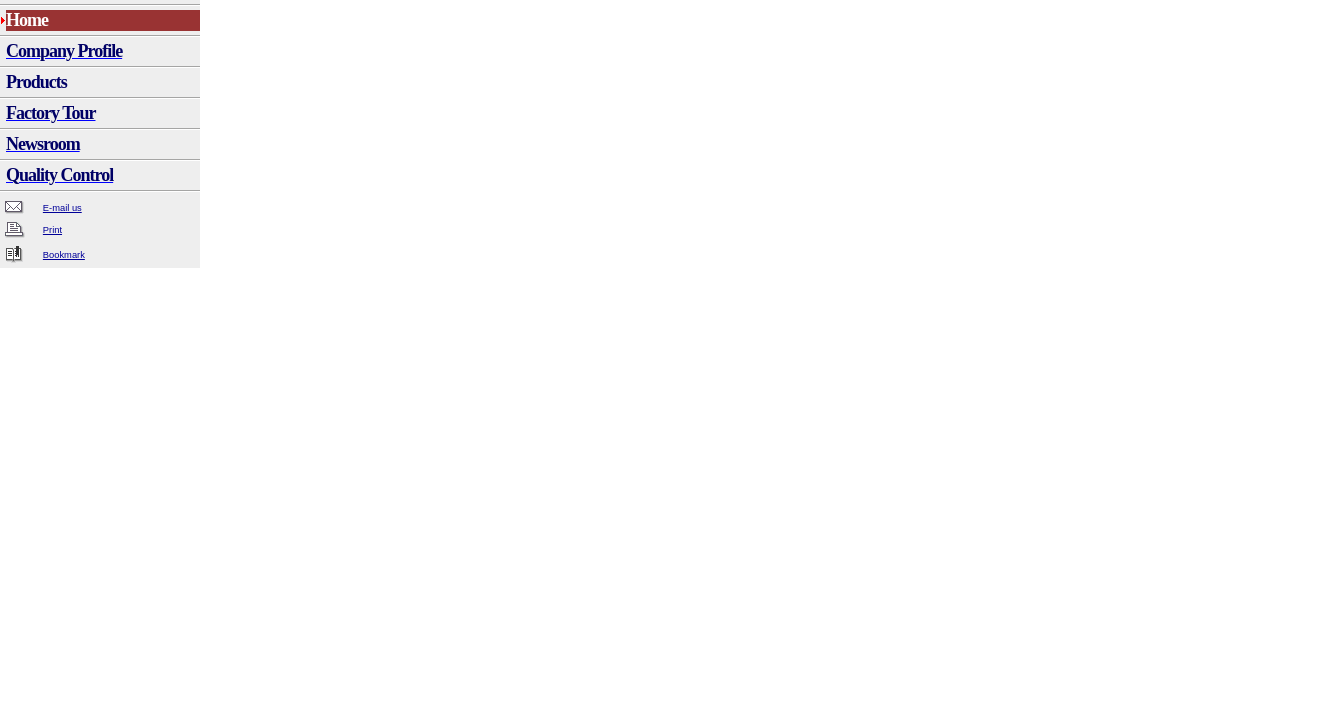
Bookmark (64, 255)
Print (52, 230)
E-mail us (62, 208)
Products (36, 82)
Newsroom (43, 144)
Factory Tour (51, 113)
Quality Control (59, 175)
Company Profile (64, 51)
